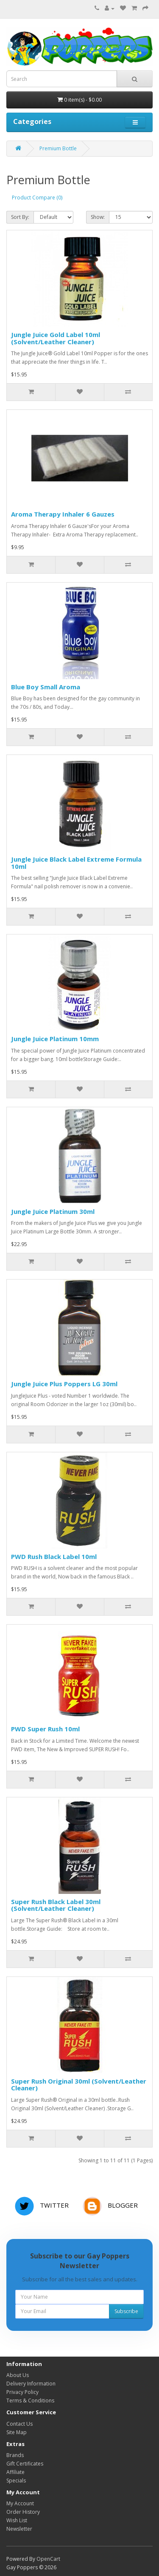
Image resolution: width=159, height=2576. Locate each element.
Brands (15, 2455)
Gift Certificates (24, 2463)
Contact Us (19, 2423)
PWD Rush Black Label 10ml (54, 1556)
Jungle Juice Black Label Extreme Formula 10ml (76, 863)
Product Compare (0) (37, 197)
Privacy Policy (22, 2392)
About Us (17, 2375)
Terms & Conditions (30, 2400)
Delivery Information (31, 2383)
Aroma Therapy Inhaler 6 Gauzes (62, 514)
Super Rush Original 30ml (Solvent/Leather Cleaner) (78, 2084)
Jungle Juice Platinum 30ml (53, 1211)
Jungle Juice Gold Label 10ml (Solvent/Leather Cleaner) (55, 338)
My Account (20, 2503)
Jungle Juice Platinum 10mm (55, 1038)
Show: (98, 217)
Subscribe (126, 2311)
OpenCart (48, 2558)
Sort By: (20, 217)
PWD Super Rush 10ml (45, 1729)
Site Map (16, 2432)
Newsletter (19, 2528)
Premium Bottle (58, 148)
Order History (23, 2511)
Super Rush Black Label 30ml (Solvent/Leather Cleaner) (55, 1905)
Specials (16, 2480)
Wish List (16, 2520)
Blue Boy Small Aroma (45, 687)
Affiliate (15, 2472)
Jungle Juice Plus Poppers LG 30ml (64, 1383)
